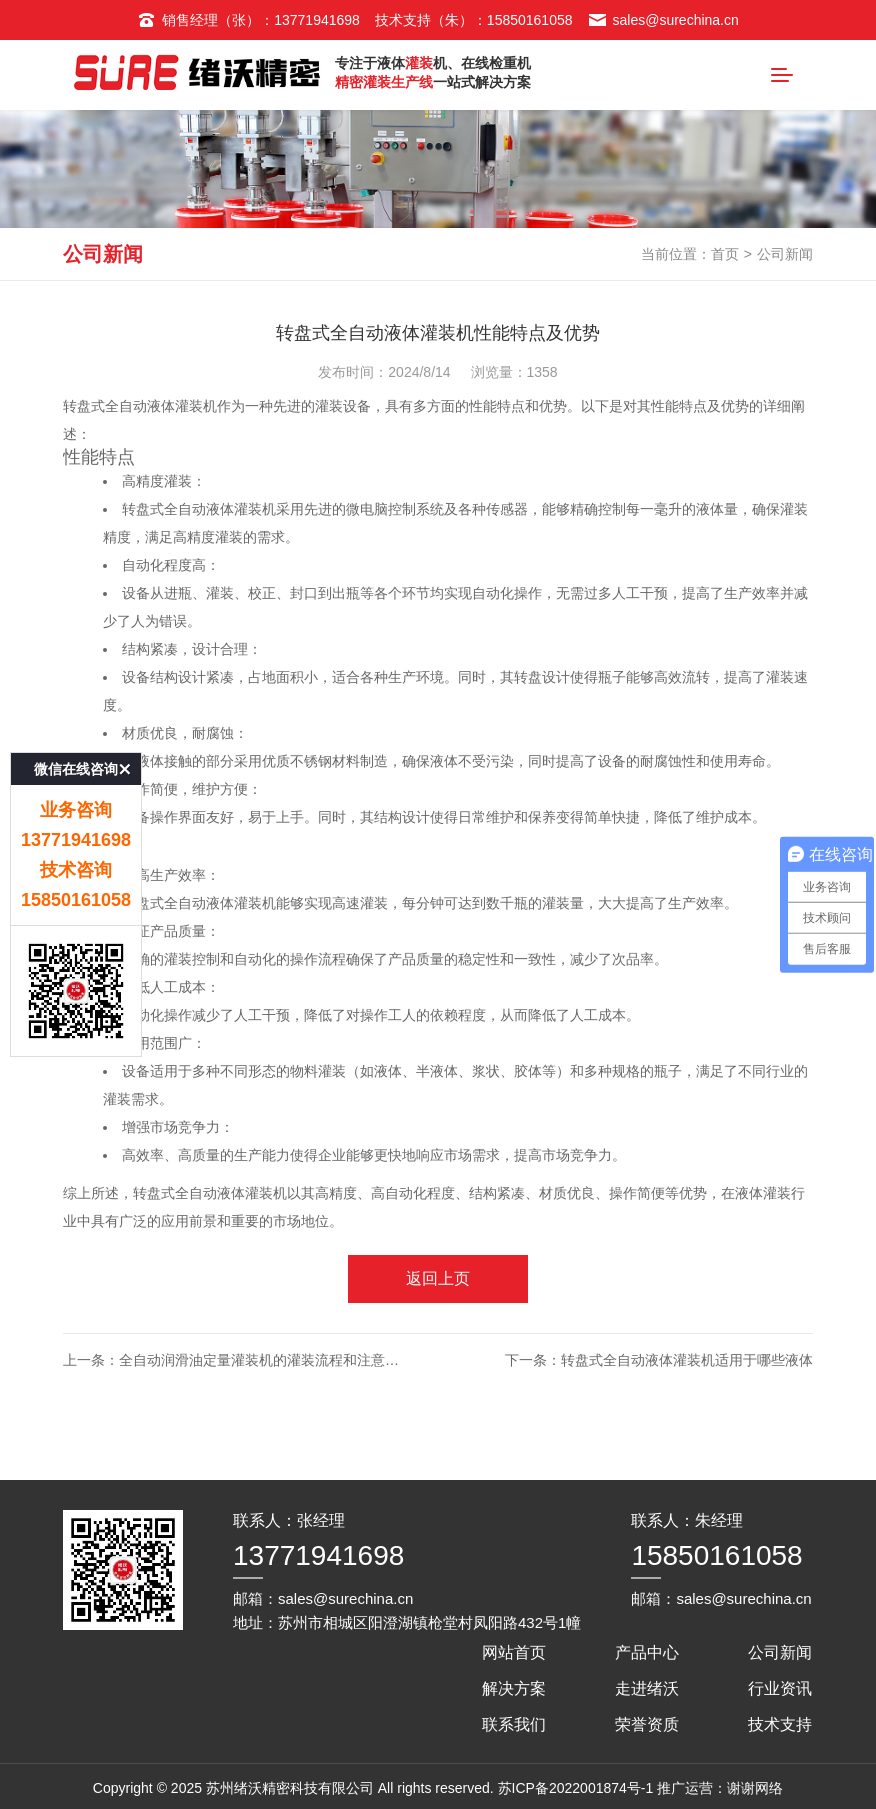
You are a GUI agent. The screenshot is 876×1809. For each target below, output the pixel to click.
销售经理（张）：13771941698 (248, 20)
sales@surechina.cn (663, 20)
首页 (725, 273)
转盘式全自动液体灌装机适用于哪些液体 (687, 1379)
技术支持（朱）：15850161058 (474, 20)
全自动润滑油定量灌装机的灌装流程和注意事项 (266, 1379)
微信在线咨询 (76, 670)
